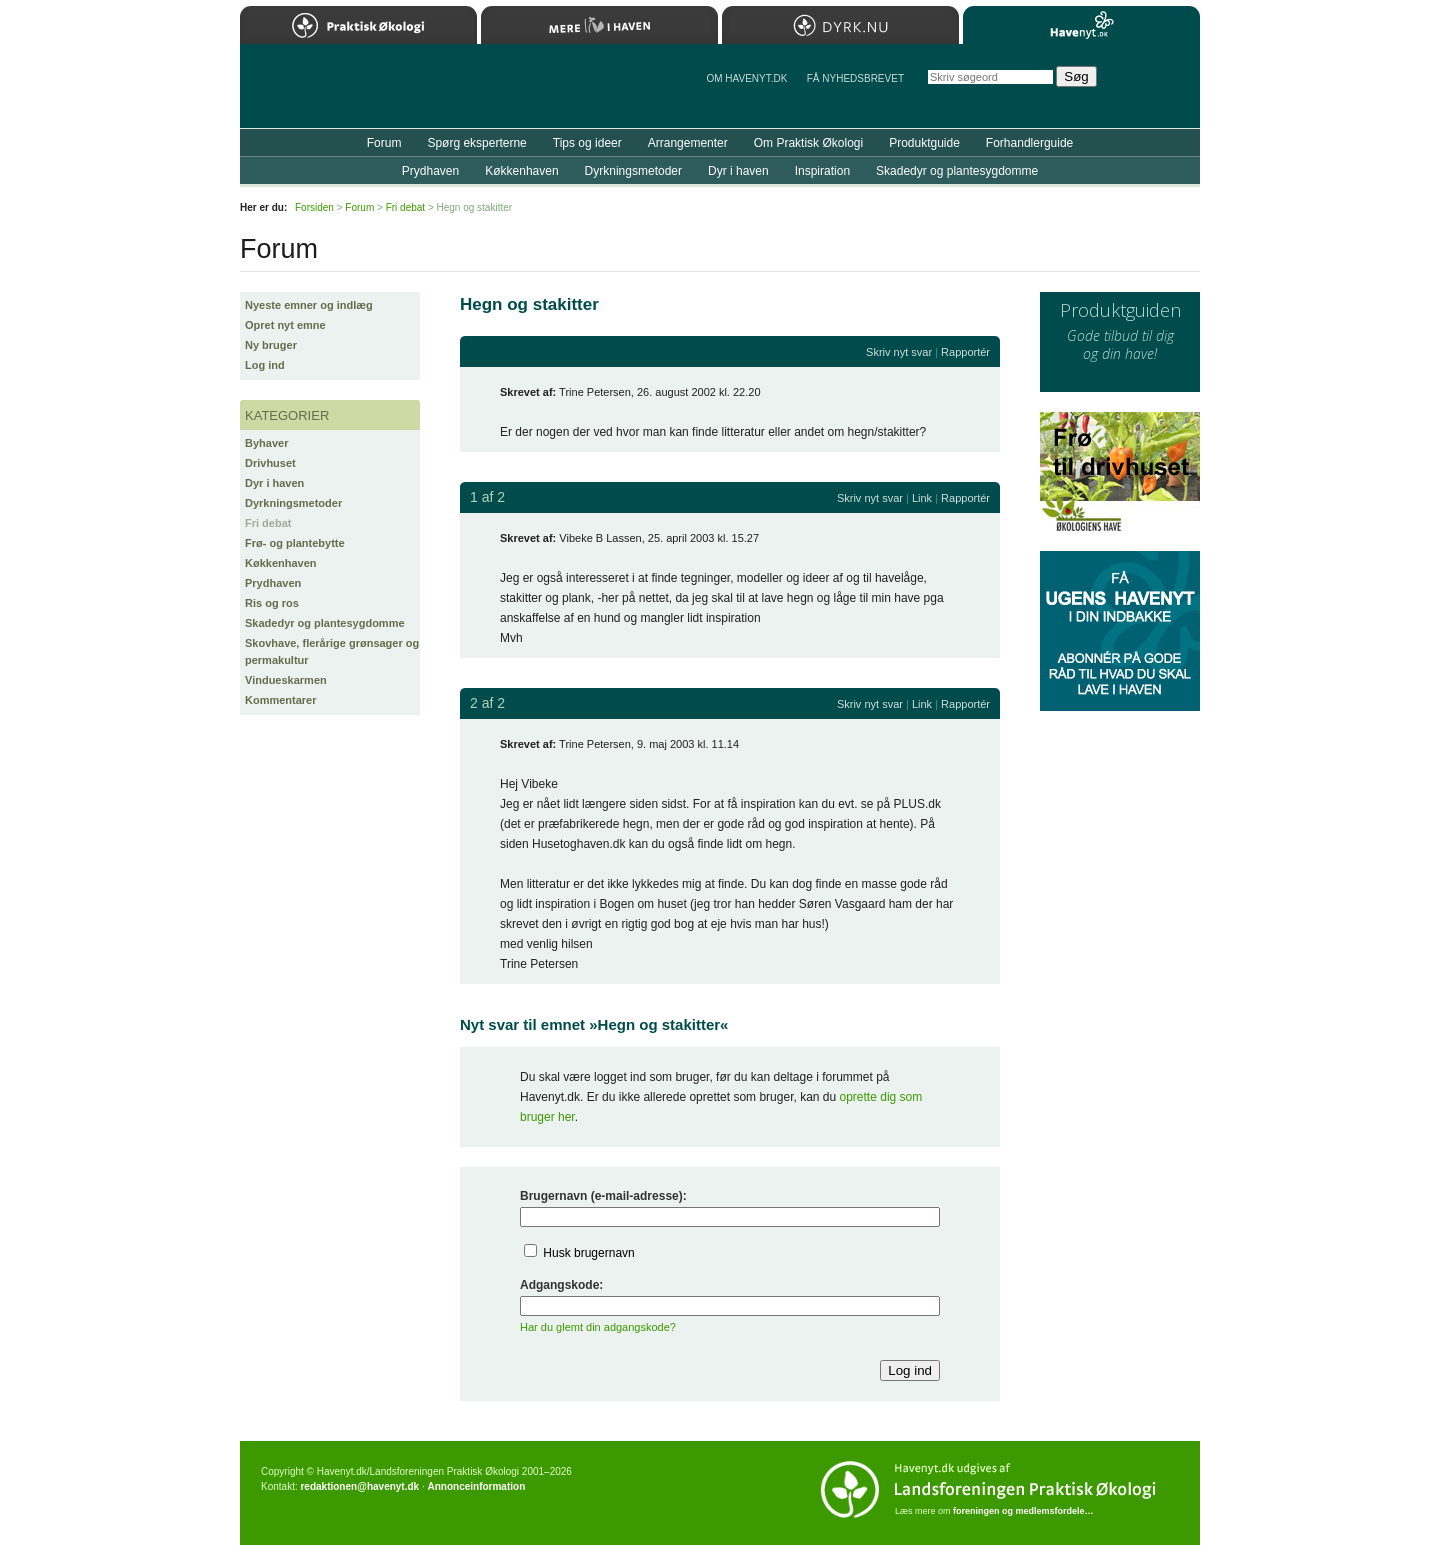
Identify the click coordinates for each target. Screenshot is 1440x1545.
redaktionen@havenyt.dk (359, 1486)
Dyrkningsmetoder (293, 503)
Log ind (265, 365)
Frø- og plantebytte (295, 543)
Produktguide (924, 143)
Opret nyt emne (285, 325)
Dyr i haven (274, 483)
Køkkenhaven (281, 563)
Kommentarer (281, 700)
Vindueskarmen (286, 680)
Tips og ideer (587, 143)
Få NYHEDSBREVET (855, 78)
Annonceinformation (476, 1486)
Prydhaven (273, 583)
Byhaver (266, 443)
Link (922, 498)
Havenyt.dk (1081, 25)
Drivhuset (270, 463)
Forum (384, 143)
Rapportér (965, 352)
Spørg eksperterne (476, 143)
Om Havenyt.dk (746, 78)
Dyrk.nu (840, 25)
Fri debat (268, 523)
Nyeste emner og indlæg (309, 305)
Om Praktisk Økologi (808, 143)
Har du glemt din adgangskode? (598, 1327)
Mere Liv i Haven (599, 25)
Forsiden (314, 207)
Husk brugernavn (588, 1253)
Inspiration (822, 171)
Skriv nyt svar (899, 352)
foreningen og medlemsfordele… (1023, 1511)
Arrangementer (688, 143)
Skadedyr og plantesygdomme (325, 623)
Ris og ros (272, 603)
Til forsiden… (327, 94)
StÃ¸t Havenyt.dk (1155, 86)
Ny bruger (271, 345)
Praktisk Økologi (358, 25)
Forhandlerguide (1029, 143)
